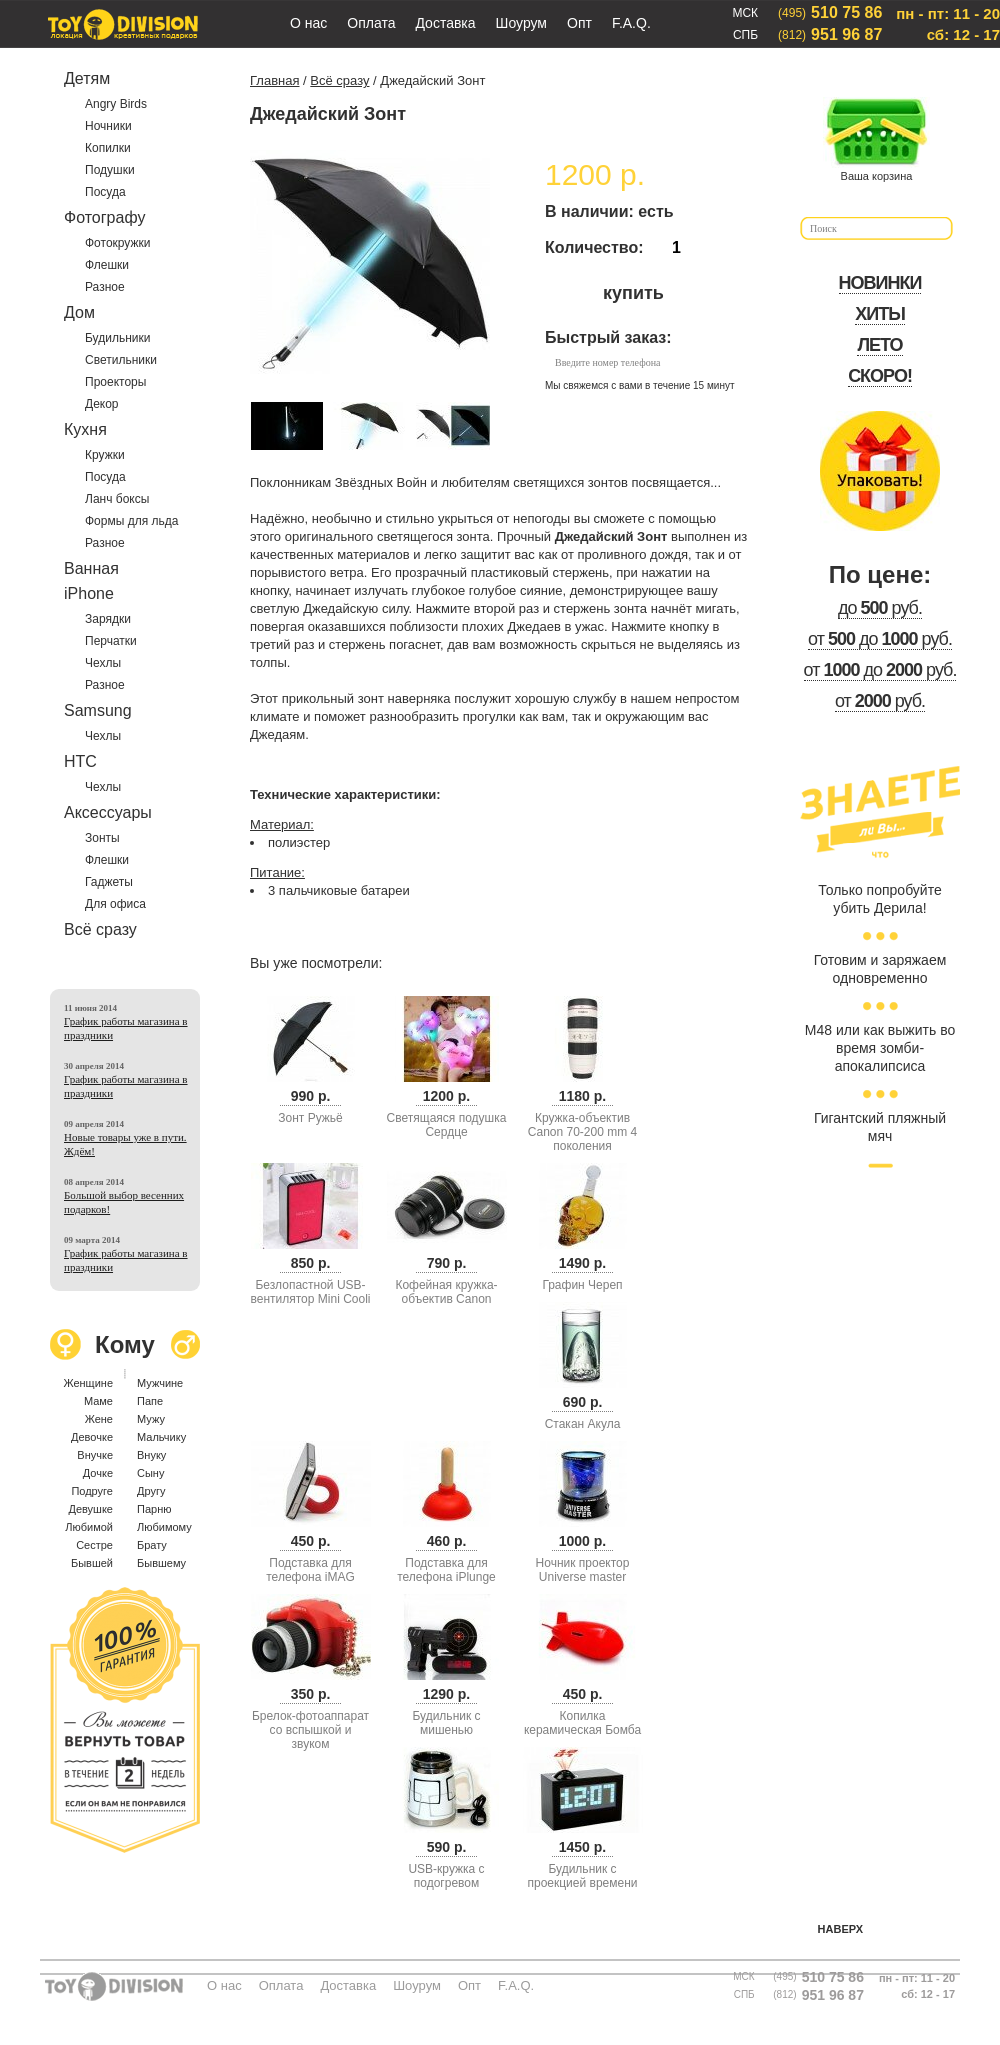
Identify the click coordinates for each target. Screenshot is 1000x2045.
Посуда (105, 192)
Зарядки (108, 619)
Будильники (117, 338)
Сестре (94, 1545)
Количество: (594, 247)
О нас (308, 23)
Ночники (108, 126)
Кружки (105, 455)
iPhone (89, 593)
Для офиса (115, 904)
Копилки (108, 148)
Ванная (91, 568)
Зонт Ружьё (310, 1118)
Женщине (88, 1383)
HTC (80, 761)
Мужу (151, 1419)
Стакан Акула (583, 1424)
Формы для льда (131, 521)
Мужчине (160, 1383)
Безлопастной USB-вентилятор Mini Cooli (311, 1292)
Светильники (121, 360)
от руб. (880, 701)
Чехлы (103, 663)
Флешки (107, 265)
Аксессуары (108, 812)
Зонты (102, 838)
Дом (79, 312)
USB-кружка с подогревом (446, 1876)
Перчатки (111, 641)
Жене (99, 1419)
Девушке (90, 1509)
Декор (102, 404)
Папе (150, 1401)
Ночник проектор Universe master (583, 1570)
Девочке (92, 1437)
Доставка (445, 23)
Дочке (98, 1473)
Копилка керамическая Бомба (582, 1723)
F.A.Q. (631, 23)
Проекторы (115, 382)
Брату (152, 1545)
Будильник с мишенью (446, 1723)
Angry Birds (116, 104)
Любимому (164, 1527)
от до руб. (880, 639)
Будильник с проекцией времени (582, 1876)
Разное (105, 287)
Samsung (98, 710)
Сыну (150, 1473)
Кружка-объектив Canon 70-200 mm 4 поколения (582, 1132)
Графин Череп (582, 1285)
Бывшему (161, 1563)
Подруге (92, 1491)
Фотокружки (117, 243)
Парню (154, 1509)
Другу (151, 1491)
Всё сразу (100, 929)
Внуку (151, 1455)
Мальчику (161, 1437)
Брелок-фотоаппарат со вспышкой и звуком (310, 1730)
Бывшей (92, 1563)
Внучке (95, 1455)
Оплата (371, 23)
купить (633, 293)
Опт (579, 23)
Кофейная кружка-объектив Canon (446, 1292)
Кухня (85, 429)
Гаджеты (109, 882)
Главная (274, 80)
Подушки (110, 170)
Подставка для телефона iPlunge (446, 1570)
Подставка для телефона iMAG (310, 1570)
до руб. (880, 608)
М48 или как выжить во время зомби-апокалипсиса (880, 1048)
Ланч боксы (117, 499)
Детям (87, 78)
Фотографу (104, 217)
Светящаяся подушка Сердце (447, 1125)
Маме (98, 1401)
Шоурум (521, 23)
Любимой (89, 1527)
